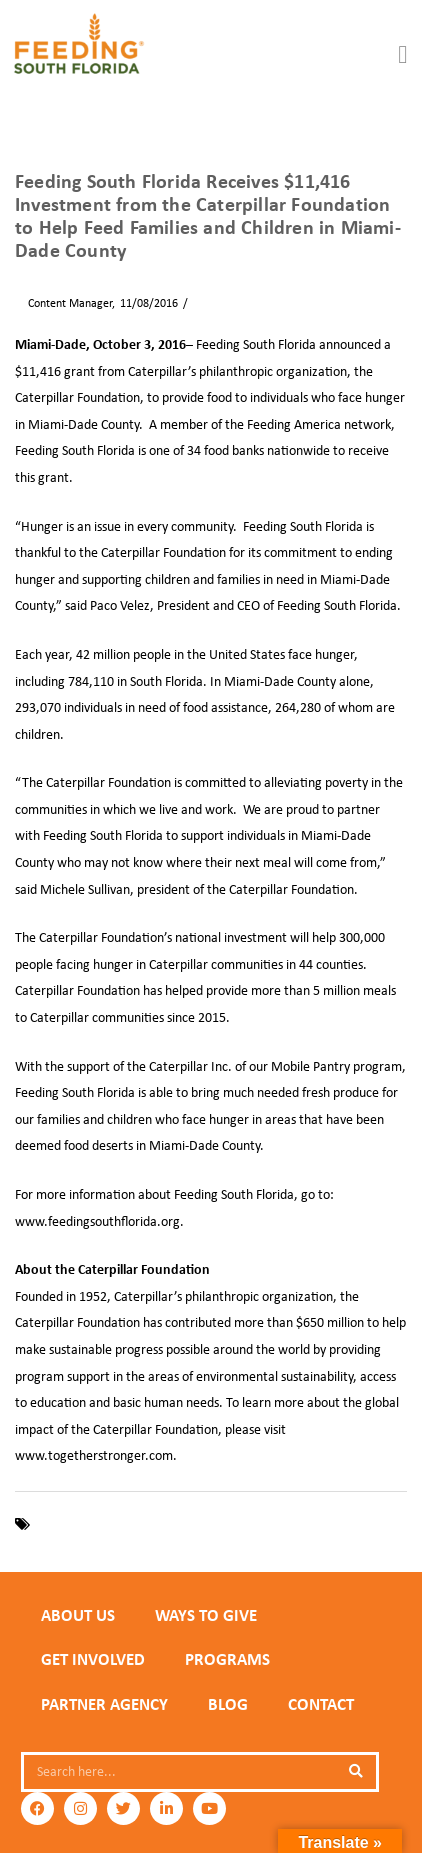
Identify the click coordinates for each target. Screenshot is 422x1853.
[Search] (356, 1772)
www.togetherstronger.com (94, 1455)
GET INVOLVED (93, 1659)
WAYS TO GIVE (206, 1615)
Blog (228, 1704)
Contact (321, 1704)
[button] (403, 55)
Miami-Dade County (350, 1524)
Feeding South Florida (227, 1524)
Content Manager (63, 303)
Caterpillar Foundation (97, 1524)
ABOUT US (78, 1615)
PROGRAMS (227, 1659)
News (207, 303)
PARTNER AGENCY (104, 1704)
